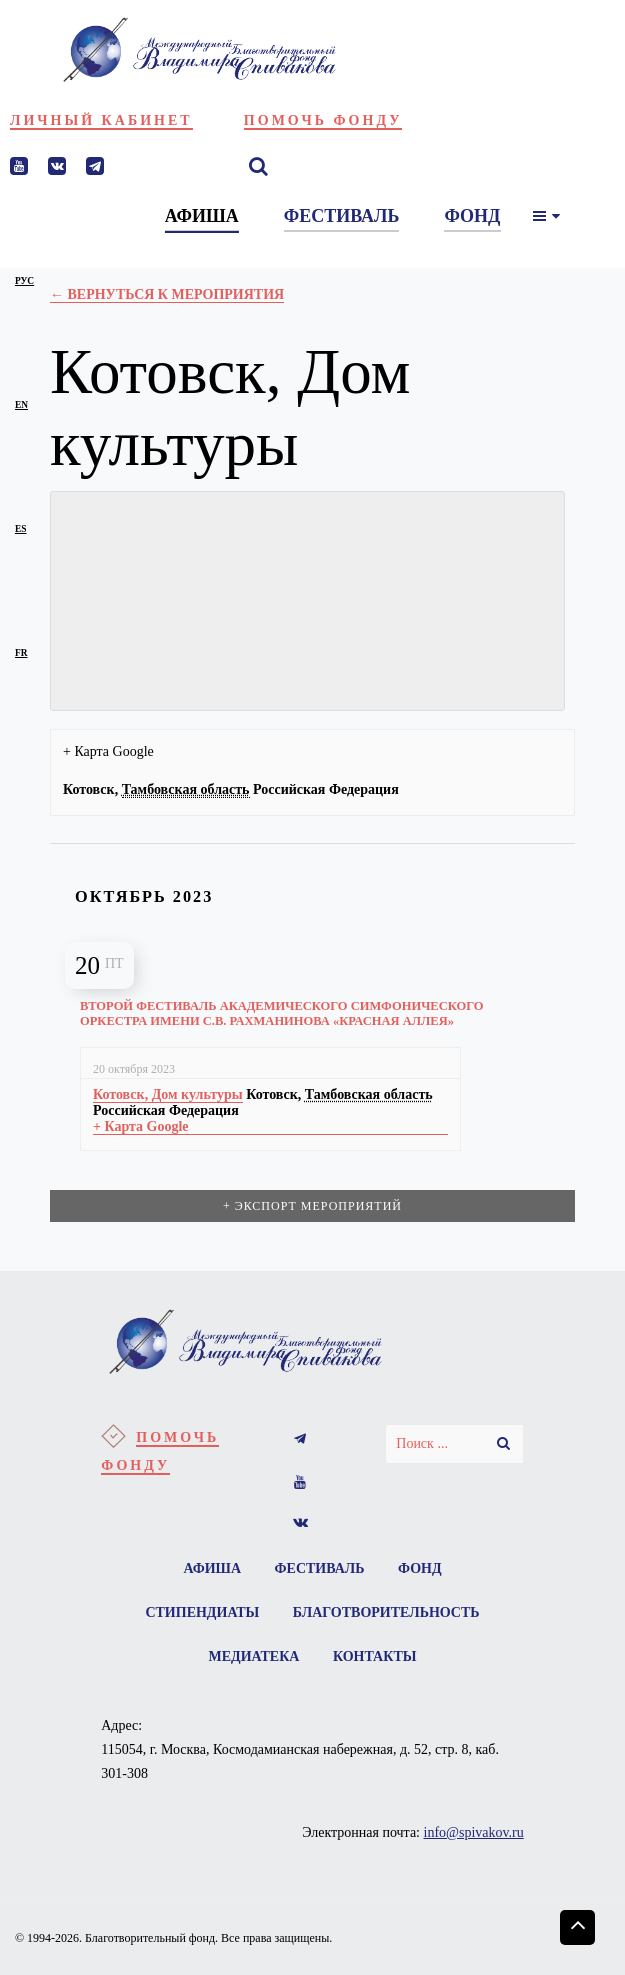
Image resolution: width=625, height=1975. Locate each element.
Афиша (212, 1568)
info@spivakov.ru (474, 1832)
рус (24, 281)
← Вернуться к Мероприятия (167, 294)
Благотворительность (386, 1612)
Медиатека (254, 1656)
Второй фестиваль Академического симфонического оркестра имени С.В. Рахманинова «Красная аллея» (282, 1013)
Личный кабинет (101, 120)
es (20, 529)
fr (21, 653)
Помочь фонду (323, 120)
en (21, 405)
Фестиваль (320, 1568)
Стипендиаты (202, 1612)
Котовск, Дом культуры (168, 1094)
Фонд (420, 1568)
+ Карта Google (108, 751)
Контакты (375, 1656)
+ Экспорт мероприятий (312, 1206)
